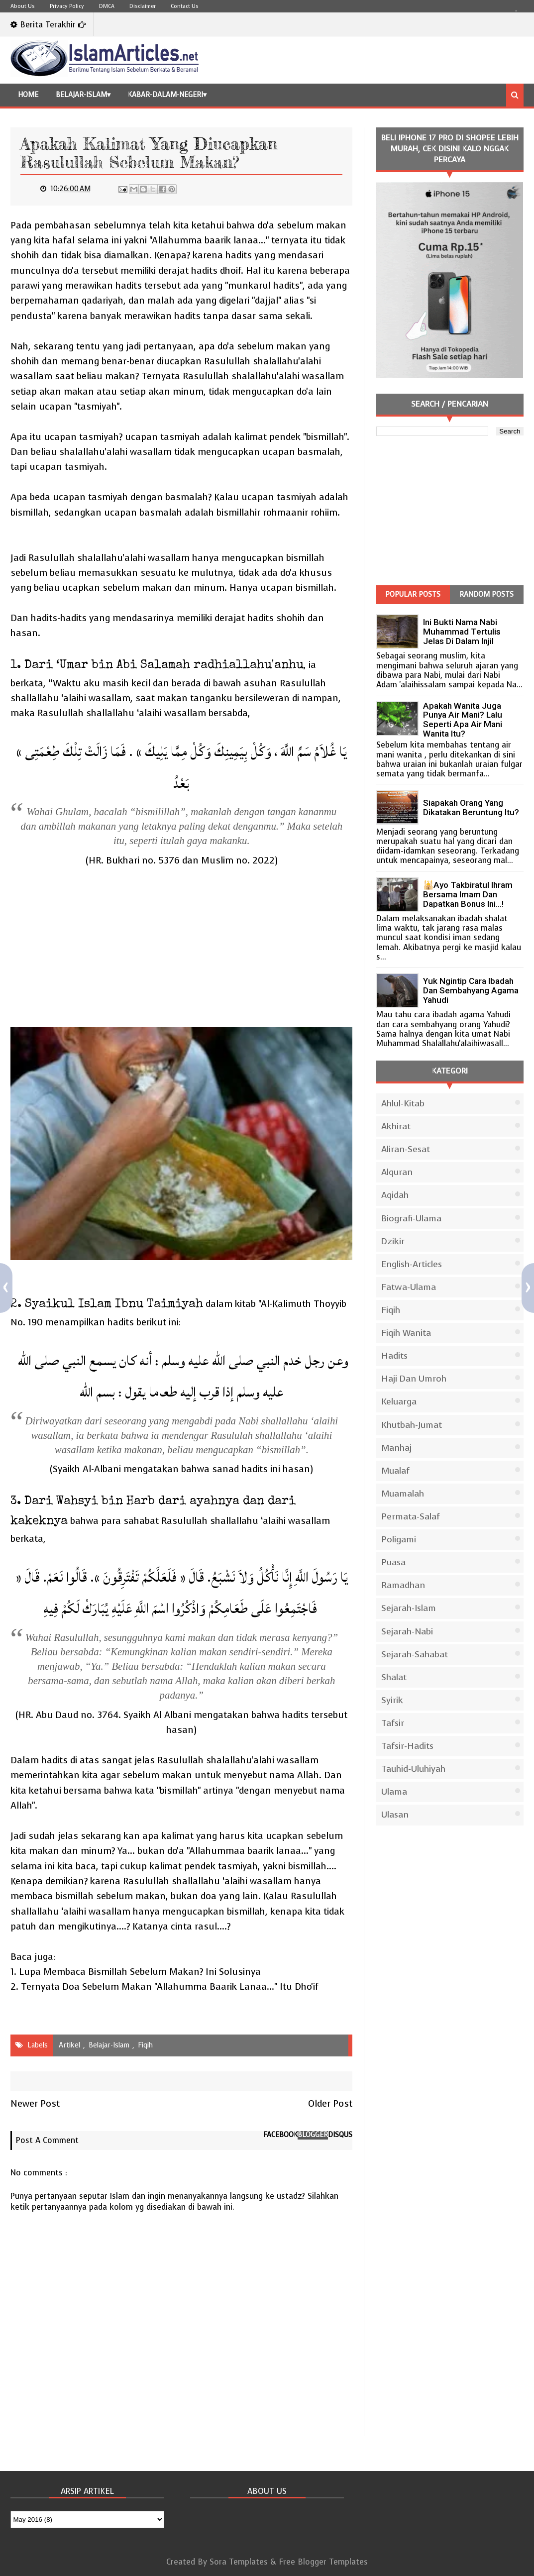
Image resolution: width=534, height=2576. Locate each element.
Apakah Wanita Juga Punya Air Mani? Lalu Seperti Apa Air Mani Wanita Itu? (462, 720)
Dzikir (393, 1241)
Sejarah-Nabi (407, 1631)
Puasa (393, 1562)
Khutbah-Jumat (411, 1425)
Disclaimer (142, 6)
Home (28, 95)
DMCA (106, 6)
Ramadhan (403, 1585)
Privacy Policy (67, 6)
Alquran (397, 1172)
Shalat (394, 1677)
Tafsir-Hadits (407, 1746)
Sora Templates (239, 2562)
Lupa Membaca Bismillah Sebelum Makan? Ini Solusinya (140, 1971)
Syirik (392, 1700)
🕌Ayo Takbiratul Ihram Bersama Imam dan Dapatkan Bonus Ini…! (468, 894)
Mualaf (395, 1471)
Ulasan (395, 1815)
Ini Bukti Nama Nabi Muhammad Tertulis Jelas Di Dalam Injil (462, 631)
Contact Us (185, 6)
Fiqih (145, 2045)
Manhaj (396, 1448)
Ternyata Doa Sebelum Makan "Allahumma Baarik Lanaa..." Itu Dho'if (170, 1986)
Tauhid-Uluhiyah (413, 1769)
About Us (22, 6)
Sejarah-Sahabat (414, 1654)
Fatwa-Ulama (408, 1287)
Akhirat (396, 1126)
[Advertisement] (181, 947)
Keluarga (399, 1401)
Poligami (398, 1539)
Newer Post (35, 2103)
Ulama (394, 1792)
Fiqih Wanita (406, 1333)
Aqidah (395, 1195)
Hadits (394, 1356)
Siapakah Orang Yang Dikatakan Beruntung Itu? (471, 807)
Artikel (69, 2045)
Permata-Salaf (410, 1516)
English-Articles (411, 1264)
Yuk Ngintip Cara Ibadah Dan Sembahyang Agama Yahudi (471, 990)
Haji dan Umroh (413, 1379)
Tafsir (392, 1723)
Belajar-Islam (81, 95)
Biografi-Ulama (411, 1218)
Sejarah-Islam (408, 1608)
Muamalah (402, 1494)
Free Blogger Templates (323, 2562)
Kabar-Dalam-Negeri (165, 95)
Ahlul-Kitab (403, 1103)
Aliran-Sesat (405, 1149)
